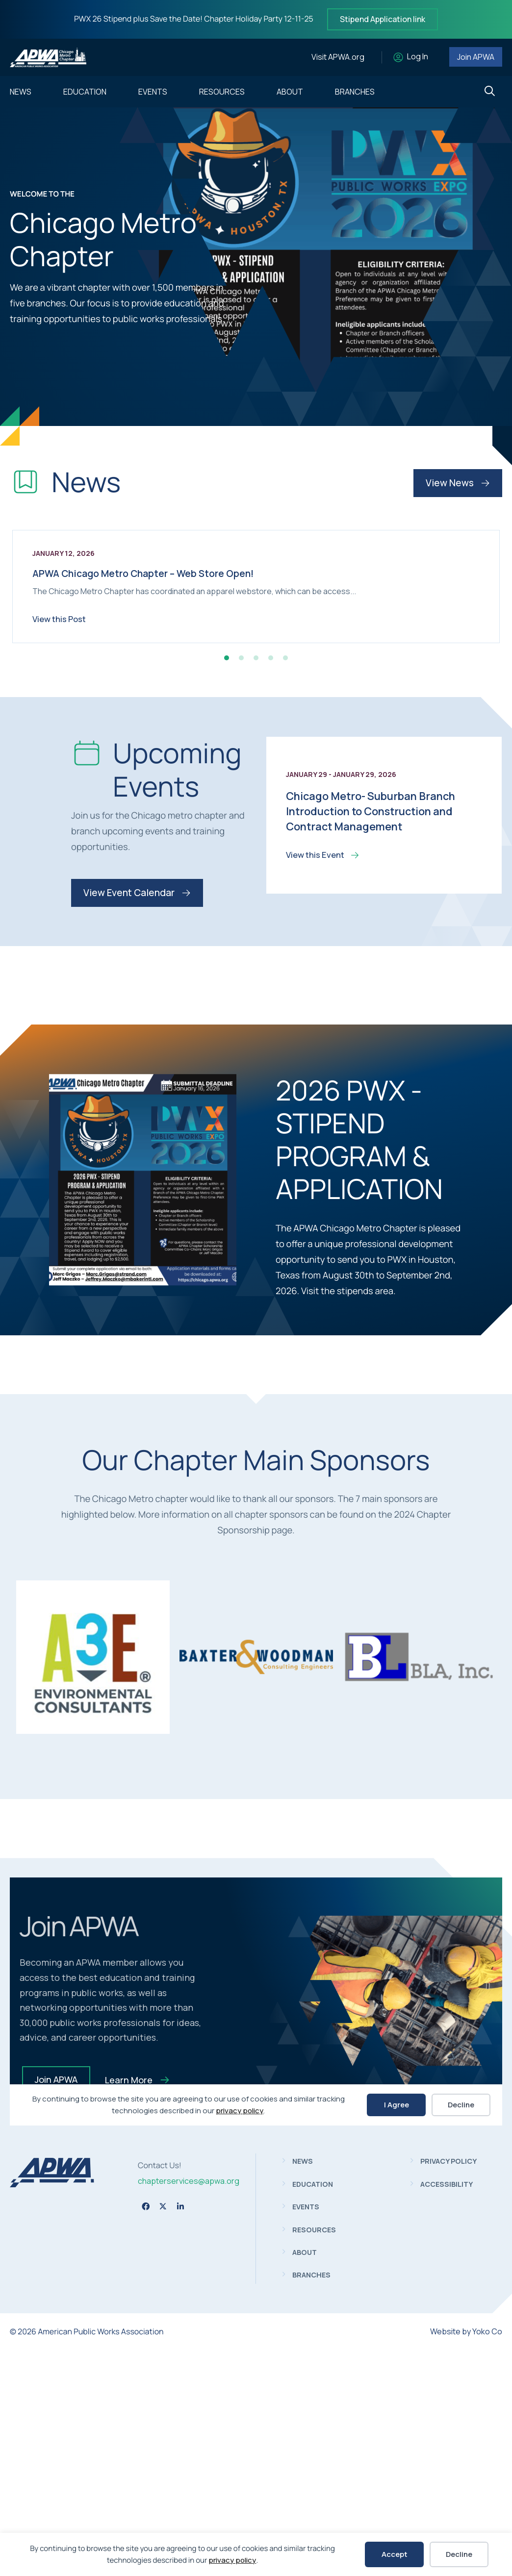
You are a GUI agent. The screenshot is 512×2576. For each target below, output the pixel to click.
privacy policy (232, 2560)
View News (458, 482)
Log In (417, 56)
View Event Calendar (137, 1120)
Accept (395, 2554)
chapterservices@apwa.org (188, 2408)
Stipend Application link (382, 19)
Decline (459, 2554)
